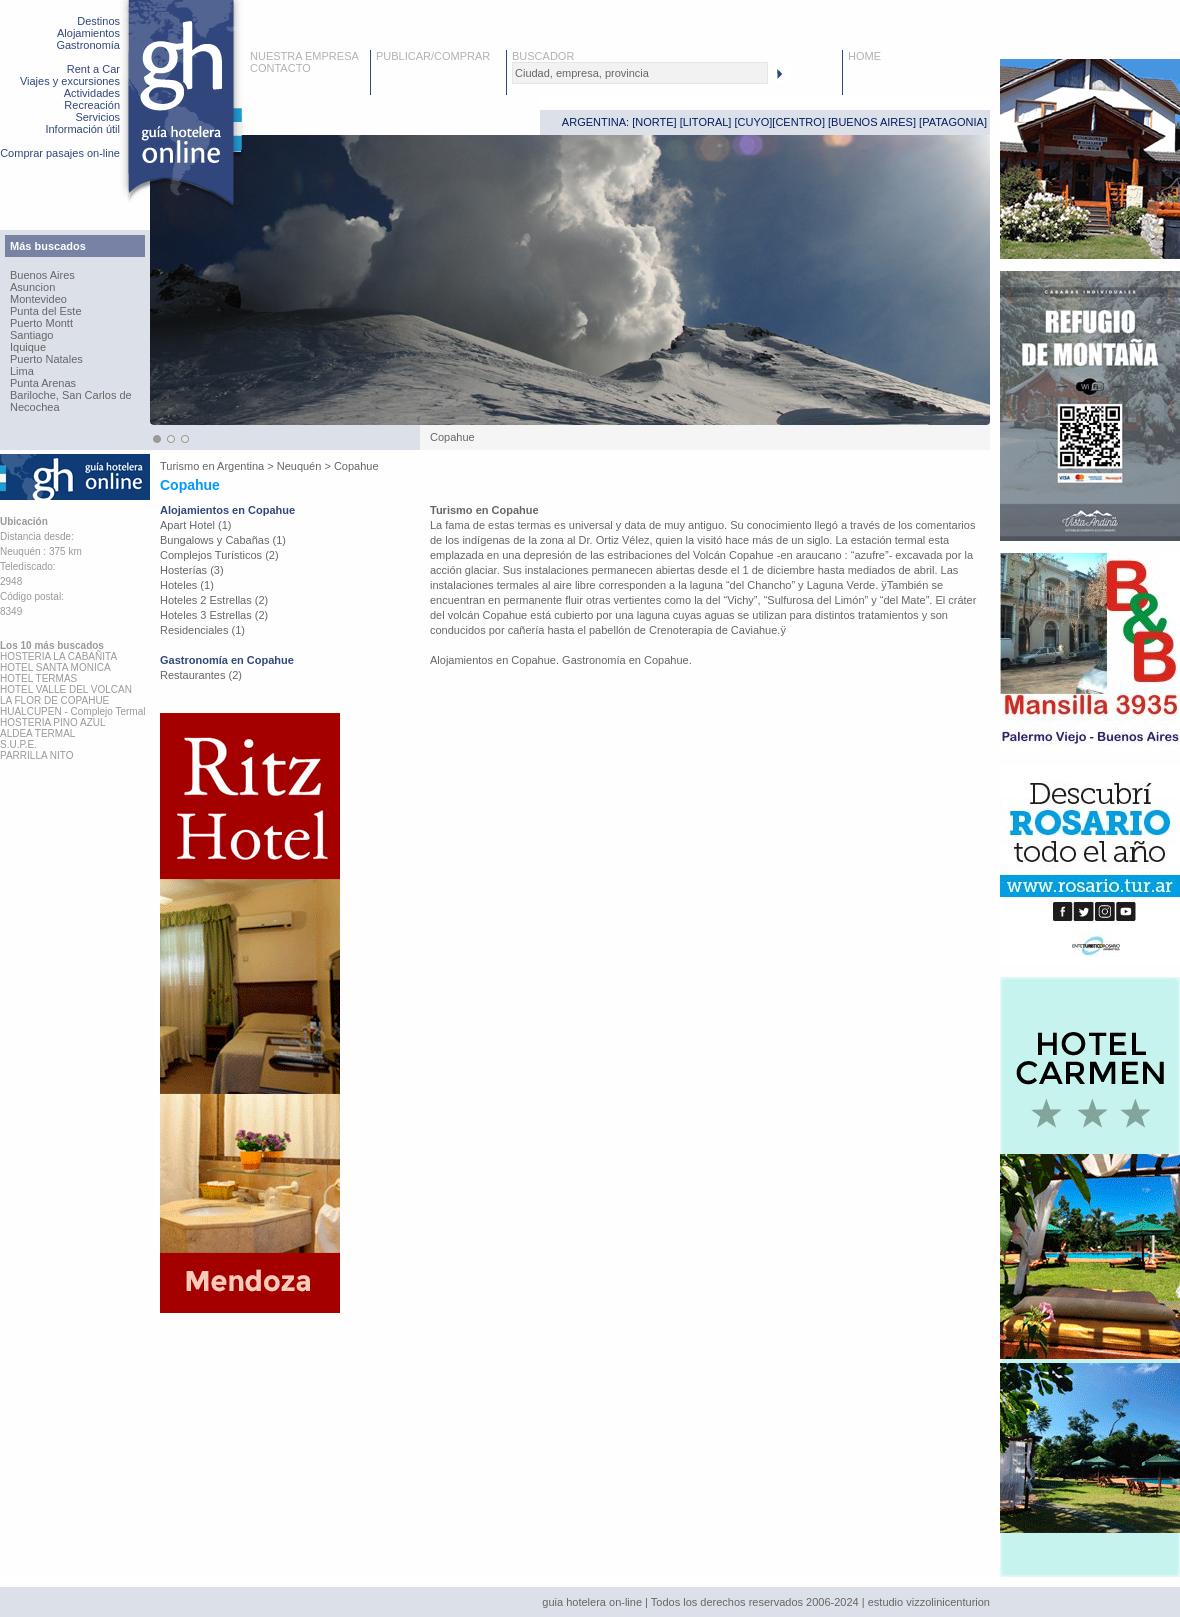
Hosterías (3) (192, 570)
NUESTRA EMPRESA (304, 56)
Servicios (97, 117)
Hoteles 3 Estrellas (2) (214, 615)
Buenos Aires (42, 275)
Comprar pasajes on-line (60, 153)
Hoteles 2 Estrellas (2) (214, 600)
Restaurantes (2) (201, 675)
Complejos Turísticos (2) (219, 555)
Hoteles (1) (187, 585)
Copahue (356, 466)
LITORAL (706, 122)
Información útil (82, 129)
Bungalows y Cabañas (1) (223, 540)
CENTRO (798, 122)
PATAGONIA (953, 122)
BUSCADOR (543, 56)
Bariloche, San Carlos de (71, 395)
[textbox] (640, 73)
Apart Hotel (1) (196, 525)
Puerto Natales (46, 359)
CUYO (754, 122)
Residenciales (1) (202, 630)
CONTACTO (280, 68)
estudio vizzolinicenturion (929, 1602)
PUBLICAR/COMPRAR (433, 56)
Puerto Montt (41, 323)
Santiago (31, 335)
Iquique (28, 347)
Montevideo (38, 299)
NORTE (654, 122)
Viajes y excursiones (70, 81)
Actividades (92, 93)
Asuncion (32, 287)
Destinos (98, 21)
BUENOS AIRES (872, 122)
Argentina (240, 466)
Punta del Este (46, 311)
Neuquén (299, 466)
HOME (864, 56)
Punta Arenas (43, 383)
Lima (22, 371)
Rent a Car (93, 69)
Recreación (92, 105)
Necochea (35, 407)
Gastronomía (88, 45)
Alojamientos (88, 33)
